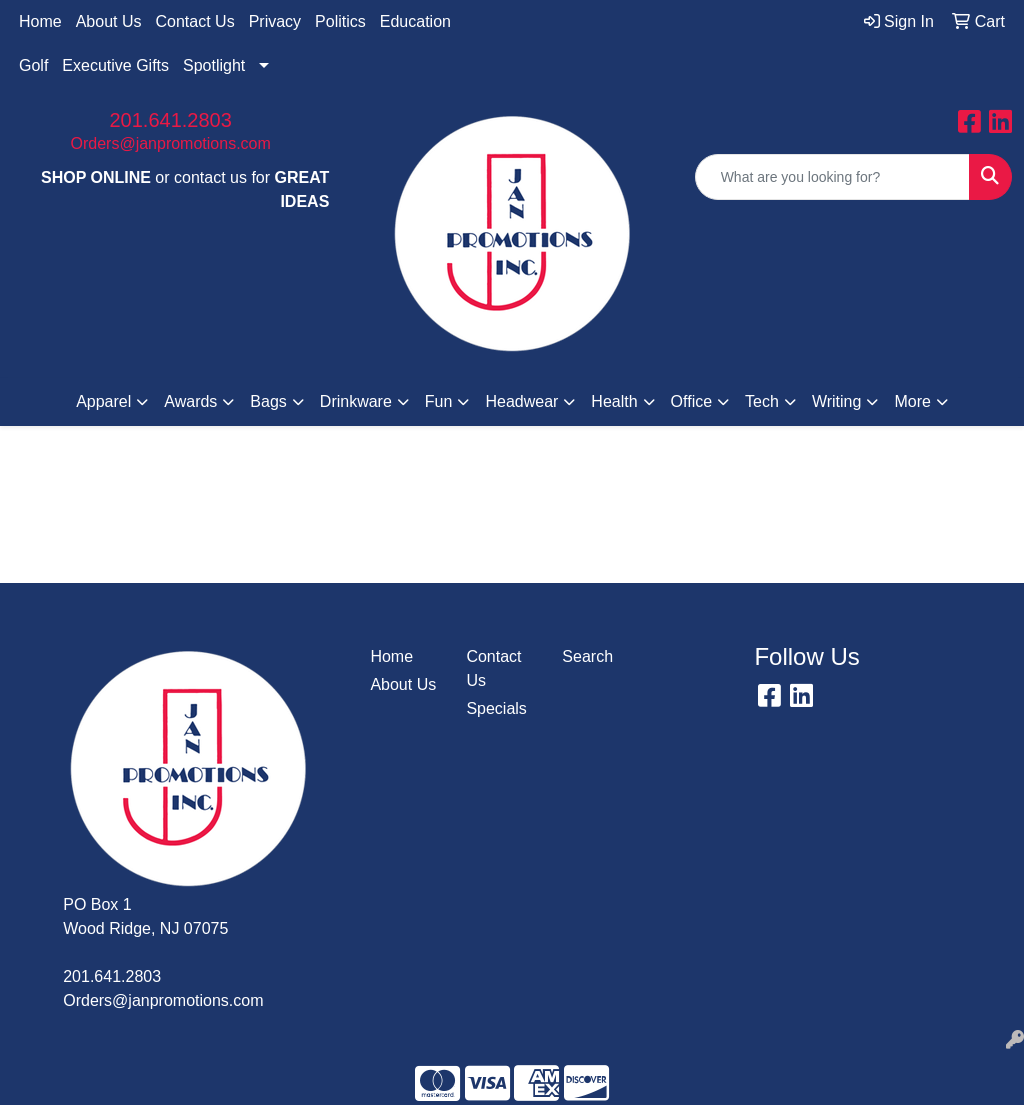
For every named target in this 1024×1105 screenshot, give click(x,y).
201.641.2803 (170, 120)
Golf (33, 65)
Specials (496, 708)
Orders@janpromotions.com (171, 143)
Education (415, 21)
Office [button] (692, 401)
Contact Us (195, 21)
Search (587, 656)
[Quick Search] (832, 177)
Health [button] (614, 401)
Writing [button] (837, 401)
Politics (340, 21)
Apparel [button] (103, 401)
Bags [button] (268, 401)
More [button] (912, 401)
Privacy (275, 21)
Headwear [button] (521, 401)
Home (40, 21)
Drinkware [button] (356, 401)
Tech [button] (762, 401)
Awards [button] (190, 401)
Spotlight (214, 65)
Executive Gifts (115, 65)
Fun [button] (439, 401)
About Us (109, 21)
